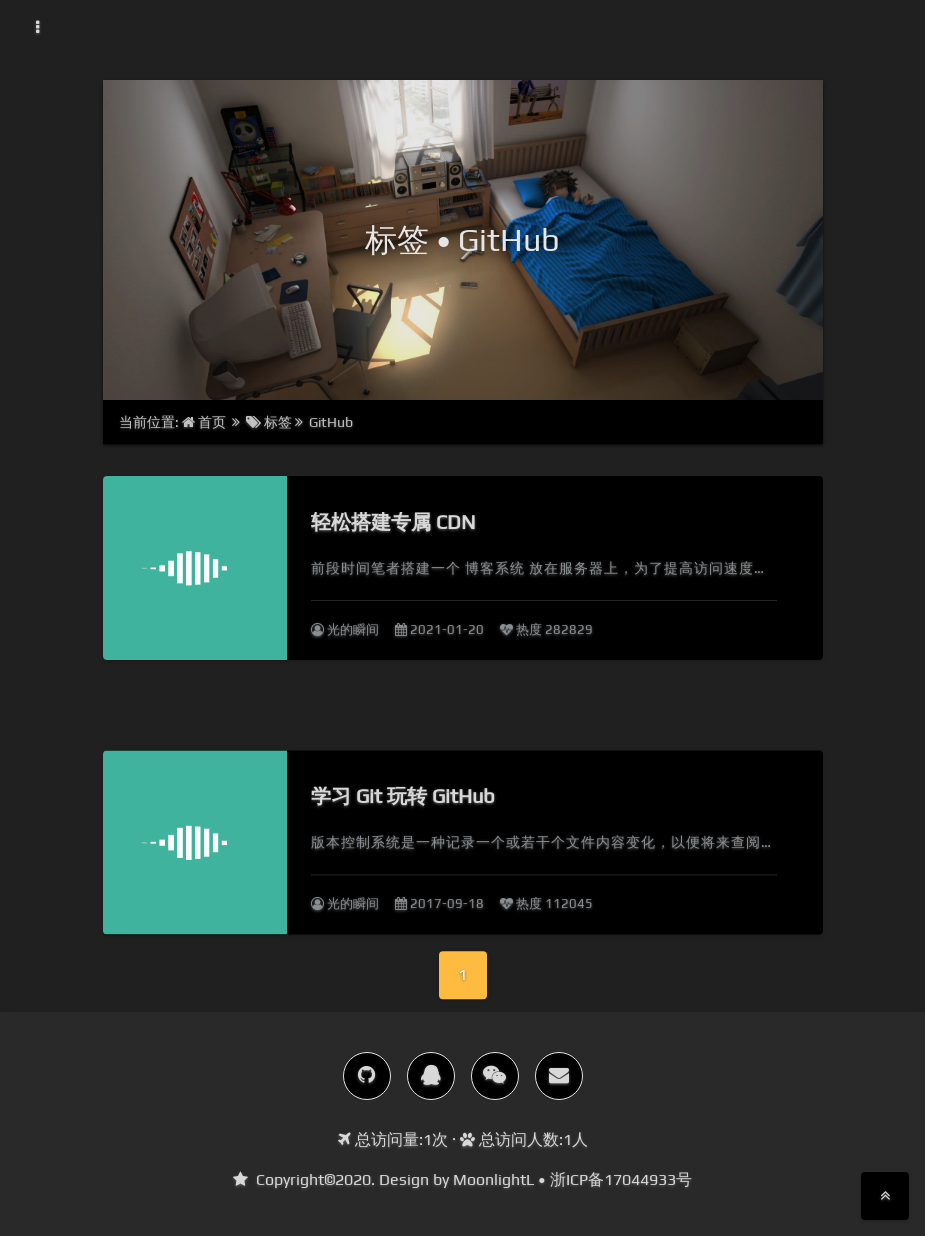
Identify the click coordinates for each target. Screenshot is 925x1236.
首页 (205, 422)
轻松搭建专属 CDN (393, 521)
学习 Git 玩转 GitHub (403, 827)
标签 (269, 422)
